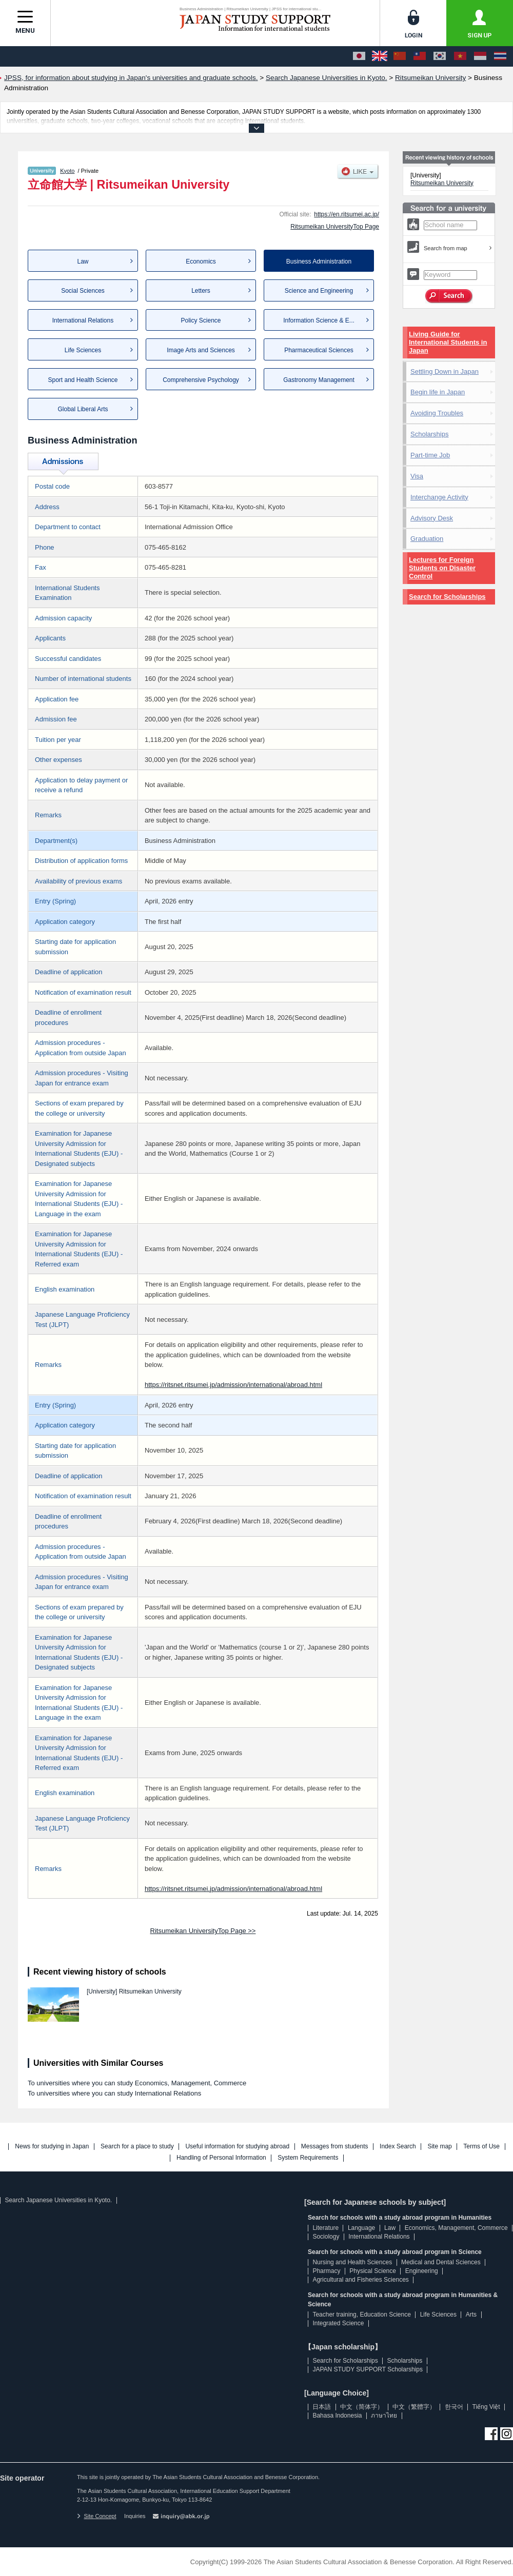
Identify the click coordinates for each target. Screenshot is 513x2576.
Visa (416, 476)
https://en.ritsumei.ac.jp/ (346, 214)
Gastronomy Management (318, 380)
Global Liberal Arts (82, 409)
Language (361, 2227)
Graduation (426, 538)
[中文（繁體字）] (419, 56)
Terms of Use (481, 2146)
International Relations (82, 320)
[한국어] (439, 56)
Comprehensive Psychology (201, 380)
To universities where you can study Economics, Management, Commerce (137, 2083)
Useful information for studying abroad (237, 2146)
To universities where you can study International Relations (114, 2093)
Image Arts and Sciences (201, 350)
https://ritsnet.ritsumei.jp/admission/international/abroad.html (233, 1384)
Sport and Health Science (82, 380)
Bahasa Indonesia (337, 2415)
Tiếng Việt (486, 2406)
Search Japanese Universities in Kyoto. (58, 2200)
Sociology (325, 2236)
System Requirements (308, 2158)
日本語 (321, 2406)
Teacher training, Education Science (361, 2314)
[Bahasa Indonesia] (480, 56)
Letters (200, 290)
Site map (439, 2146)
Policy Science (201, 320)
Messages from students (334, 2146)
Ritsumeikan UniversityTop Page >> (203, 1931)
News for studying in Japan (52, 2146)
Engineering (421, 2271)
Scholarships (429, 434)
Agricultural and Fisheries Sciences (360, 2279)
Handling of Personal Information (221, 2158)
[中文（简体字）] (399, 56)
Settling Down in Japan (444, 371)
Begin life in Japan (437, 392)
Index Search (398, 2146)
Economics (201, 261)
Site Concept (96, 2516)
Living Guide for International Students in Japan (448, 342)
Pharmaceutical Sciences (318, 350)
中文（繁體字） (414, 2406)
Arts (471, 2314)
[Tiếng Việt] (460, 56)
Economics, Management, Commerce (456, 2227)
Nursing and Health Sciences (352, 2262)
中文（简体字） (361, 2406)
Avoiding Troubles (436, 413)
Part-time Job (430, 455)
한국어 (454, 2406)
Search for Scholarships (447, 596)
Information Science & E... (318, 320)
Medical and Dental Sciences (441, 2262)
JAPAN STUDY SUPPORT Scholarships (367, 2369)
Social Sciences (83, 290)
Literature (325, 2227)
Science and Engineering (319, 290)
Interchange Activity (439, 497)
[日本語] (359, 56)
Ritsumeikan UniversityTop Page (334, 226)
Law (82, 261)
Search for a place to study (137, 2146)
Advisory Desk (431, 518)
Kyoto (67, 171)
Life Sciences (83, 350)
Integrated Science (338, 2323)
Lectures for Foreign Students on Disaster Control (442, 568)
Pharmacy (326, 2271)
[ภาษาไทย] (500, 56)
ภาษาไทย (384, 2415)
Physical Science (372, 2271)
